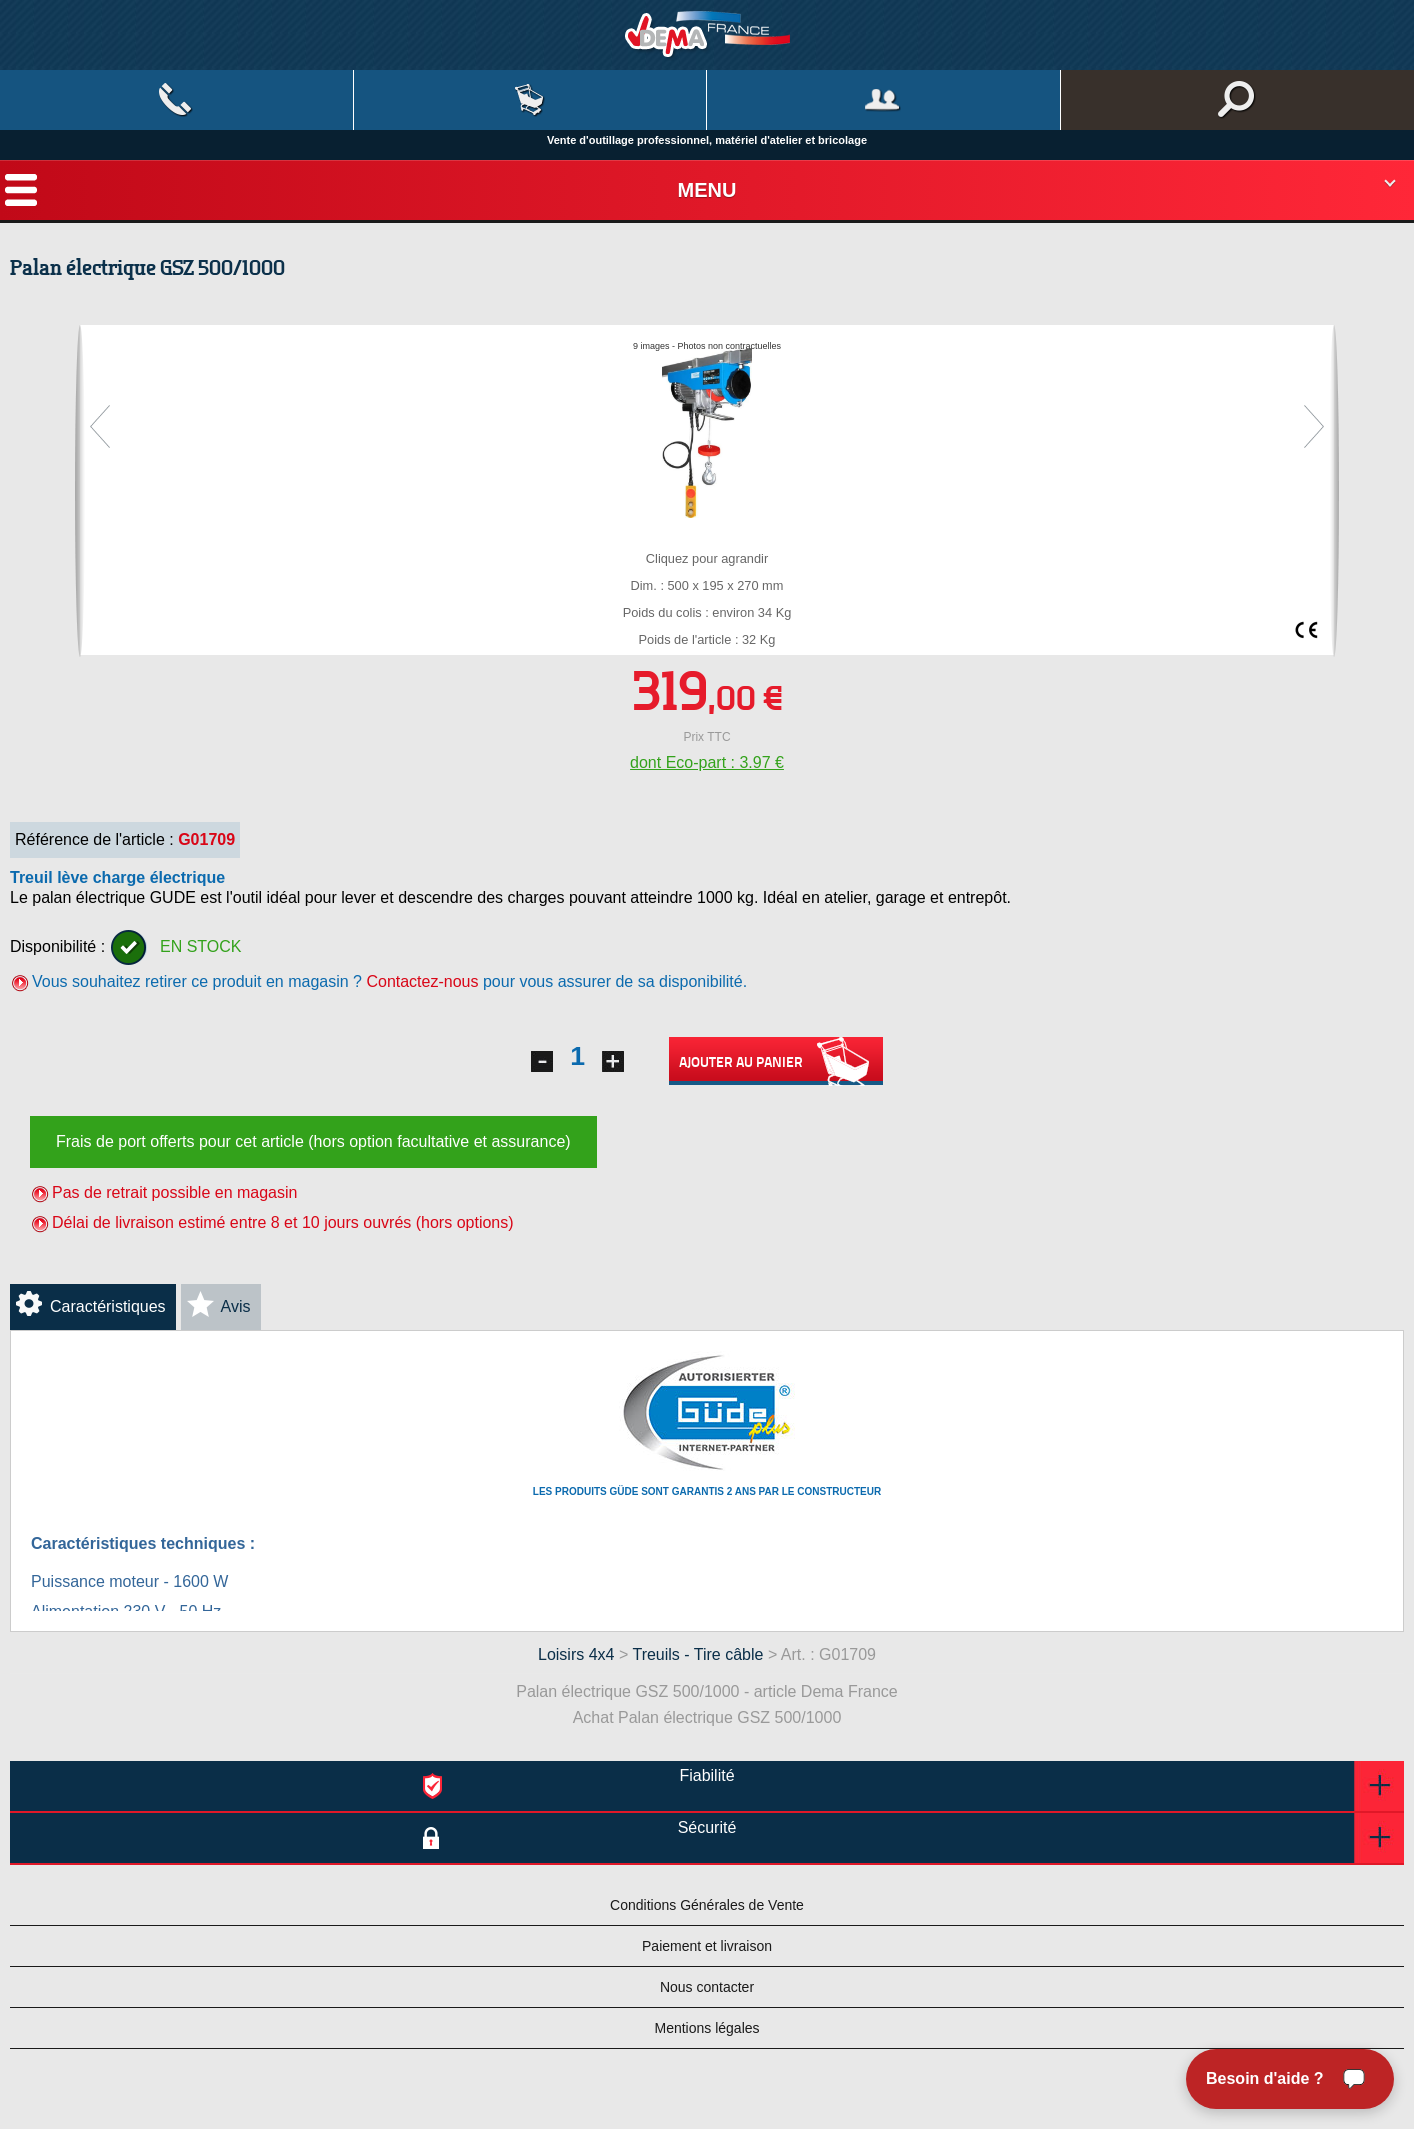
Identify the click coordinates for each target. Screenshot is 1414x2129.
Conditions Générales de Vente (707, 1905)
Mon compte (883, 100)
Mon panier (530, 100)
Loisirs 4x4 (576, 1654)
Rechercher (1238, 100)
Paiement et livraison (707, 1946)
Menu (707, 190)
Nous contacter (707, 1987)
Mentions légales (706, 2028)
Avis (236, 1306)
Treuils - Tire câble (699, 1654)
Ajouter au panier (776, 1061)
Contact (176, 100)
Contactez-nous (422, 981)
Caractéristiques (108, 1306)
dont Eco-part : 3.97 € (707, 762)
